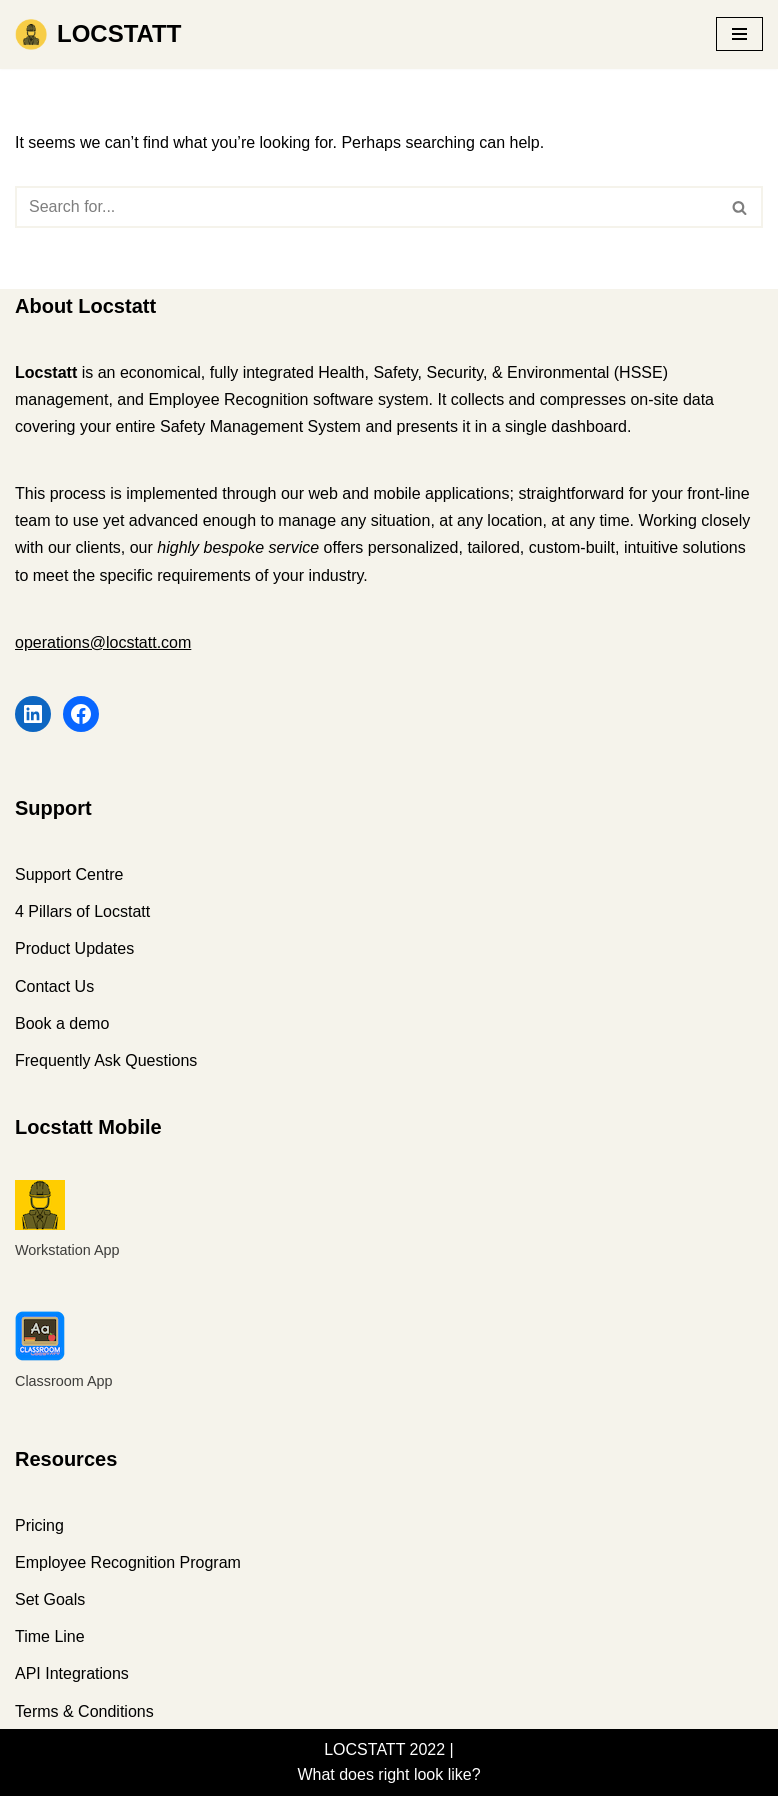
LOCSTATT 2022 (384, 1749)
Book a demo (62, 1023)
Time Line (50, 1636)
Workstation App (67, 1250)
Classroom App (64, 1381)
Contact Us (54, 986)
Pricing (39, 1525)
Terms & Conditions (84, 1711)
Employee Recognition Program (128, 1562)
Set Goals (50, 1599)
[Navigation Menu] (739, 34)
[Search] (366, 207)
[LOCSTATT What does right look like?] (98, 34)
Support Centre (69, 874)
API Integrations (72, 1673)
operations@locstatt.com (103, 642)
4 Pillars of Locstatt (82, 911)
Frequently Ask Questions (106, 1060)
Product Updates (74, 948)
